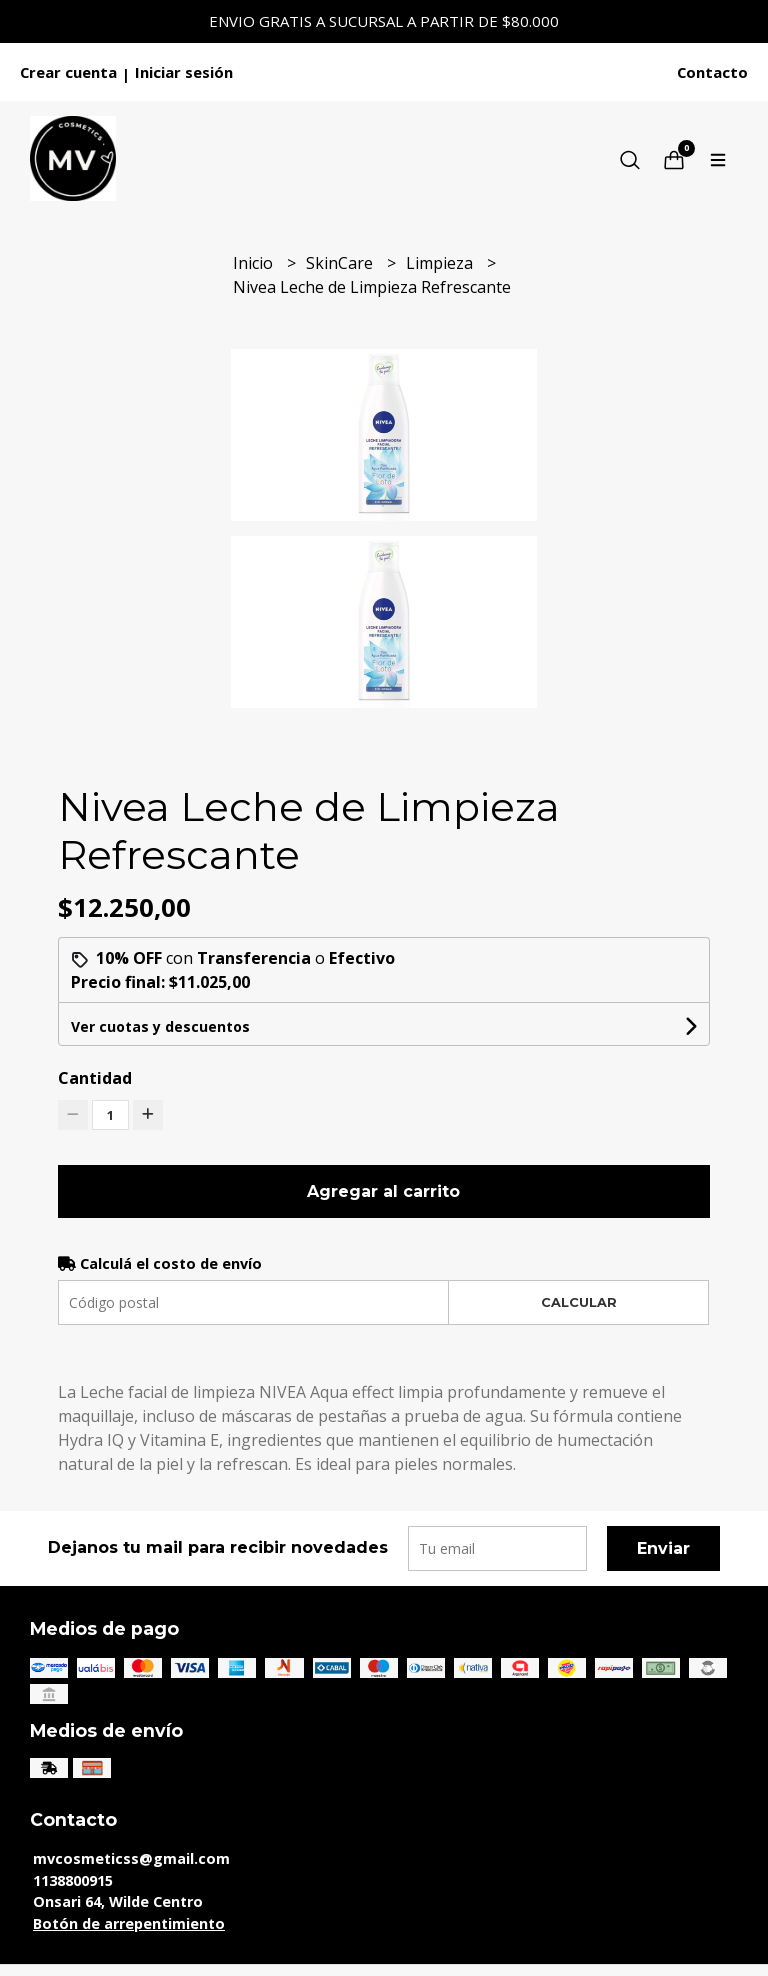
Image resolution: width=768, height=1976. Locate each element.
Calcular (579, 1302)
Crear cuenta (68, 72)
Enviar (663, 1548)
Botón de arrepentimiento (129, 1923)
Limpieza (441, 263)
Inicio (255, 263)
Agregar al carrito (383, 1191)
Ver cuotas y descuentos (160, 1026)
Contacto (712, 72)
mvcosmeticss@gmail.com (131, 1858)
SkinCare (341, 263)
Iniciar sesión (184, 72)
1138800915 (73, 1880)
